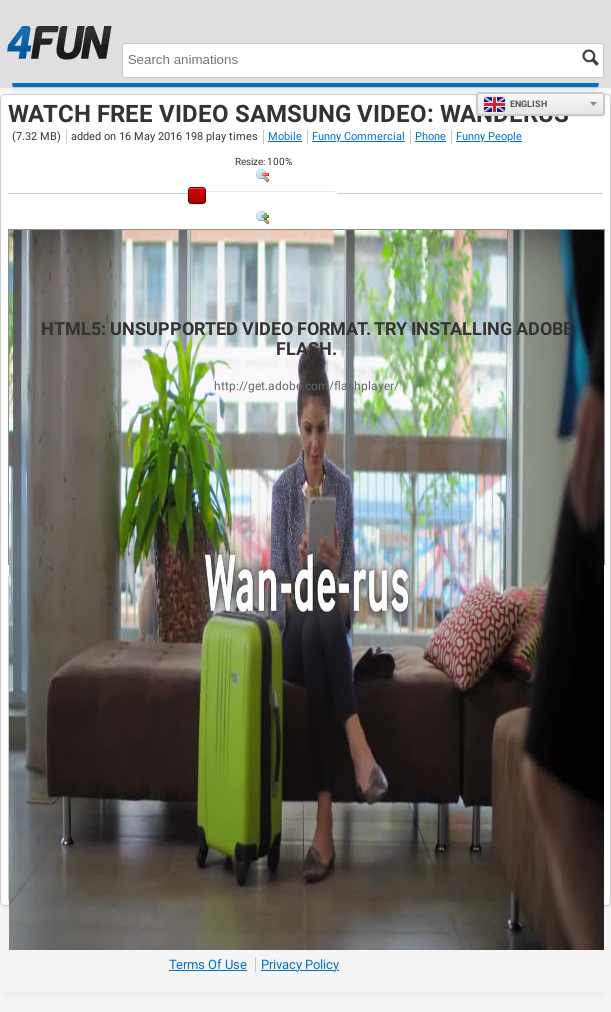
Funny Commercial (358, 136)
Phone (430, 136)
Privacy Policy (300, 964)
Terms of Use (208, 964)
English (515, 104)
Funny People (489, 136)
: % (263, 161)
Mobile (285, 136)
